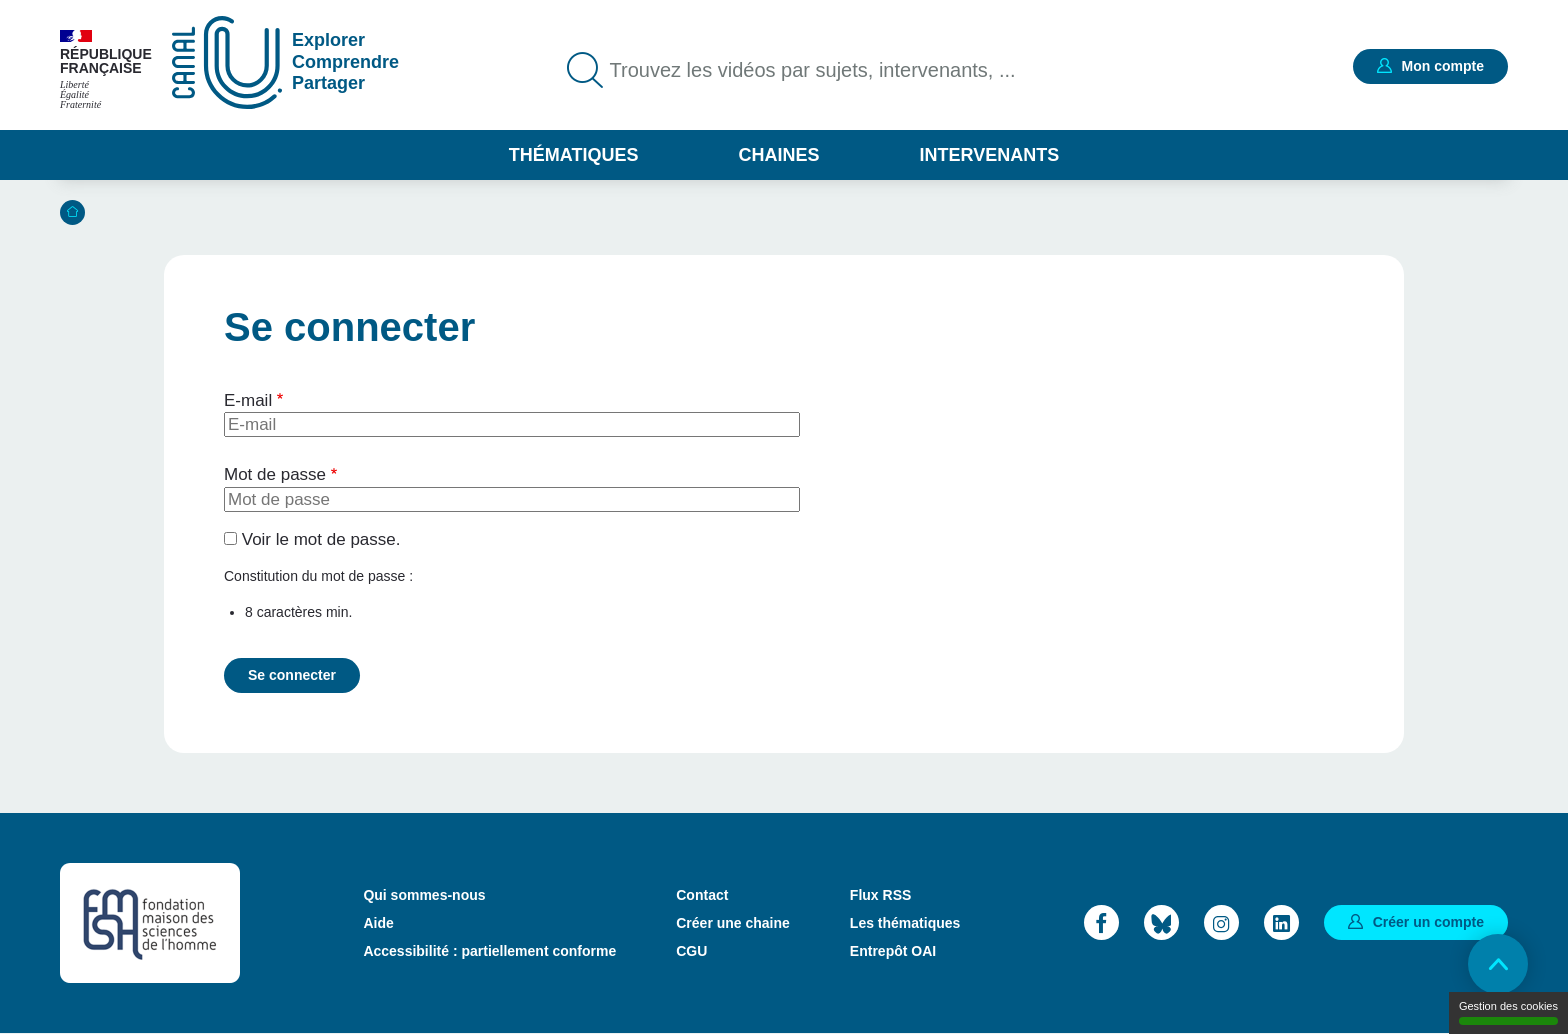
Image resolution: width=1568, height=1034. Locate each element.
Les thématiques (905, 923)
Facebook (1101, 922)
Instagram (1221, 922)
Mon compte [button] (1443, 66)
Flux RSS (880, 895)
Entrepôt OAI (893, 951)
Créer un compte (1428, 922)
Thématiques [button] (574, 155)
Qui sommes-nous (424, 895)
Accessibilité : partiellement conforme (489, 951)
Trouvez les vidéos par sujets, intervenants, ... (813, 70)
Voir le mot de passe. (321, 539)
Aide (378, 923)
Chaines (778, 155)
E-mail (248, 400)
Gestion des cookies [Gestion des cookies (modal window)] (1508, 1012)
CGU (691, 951)
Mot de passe (275, 474)
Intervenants (990, 155)
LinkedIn (1281, 922)
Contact (702, 895)
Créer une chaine (733, 923)
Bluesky (1161, 922)
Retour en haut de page (1498, 964)
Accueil (72, 212)
